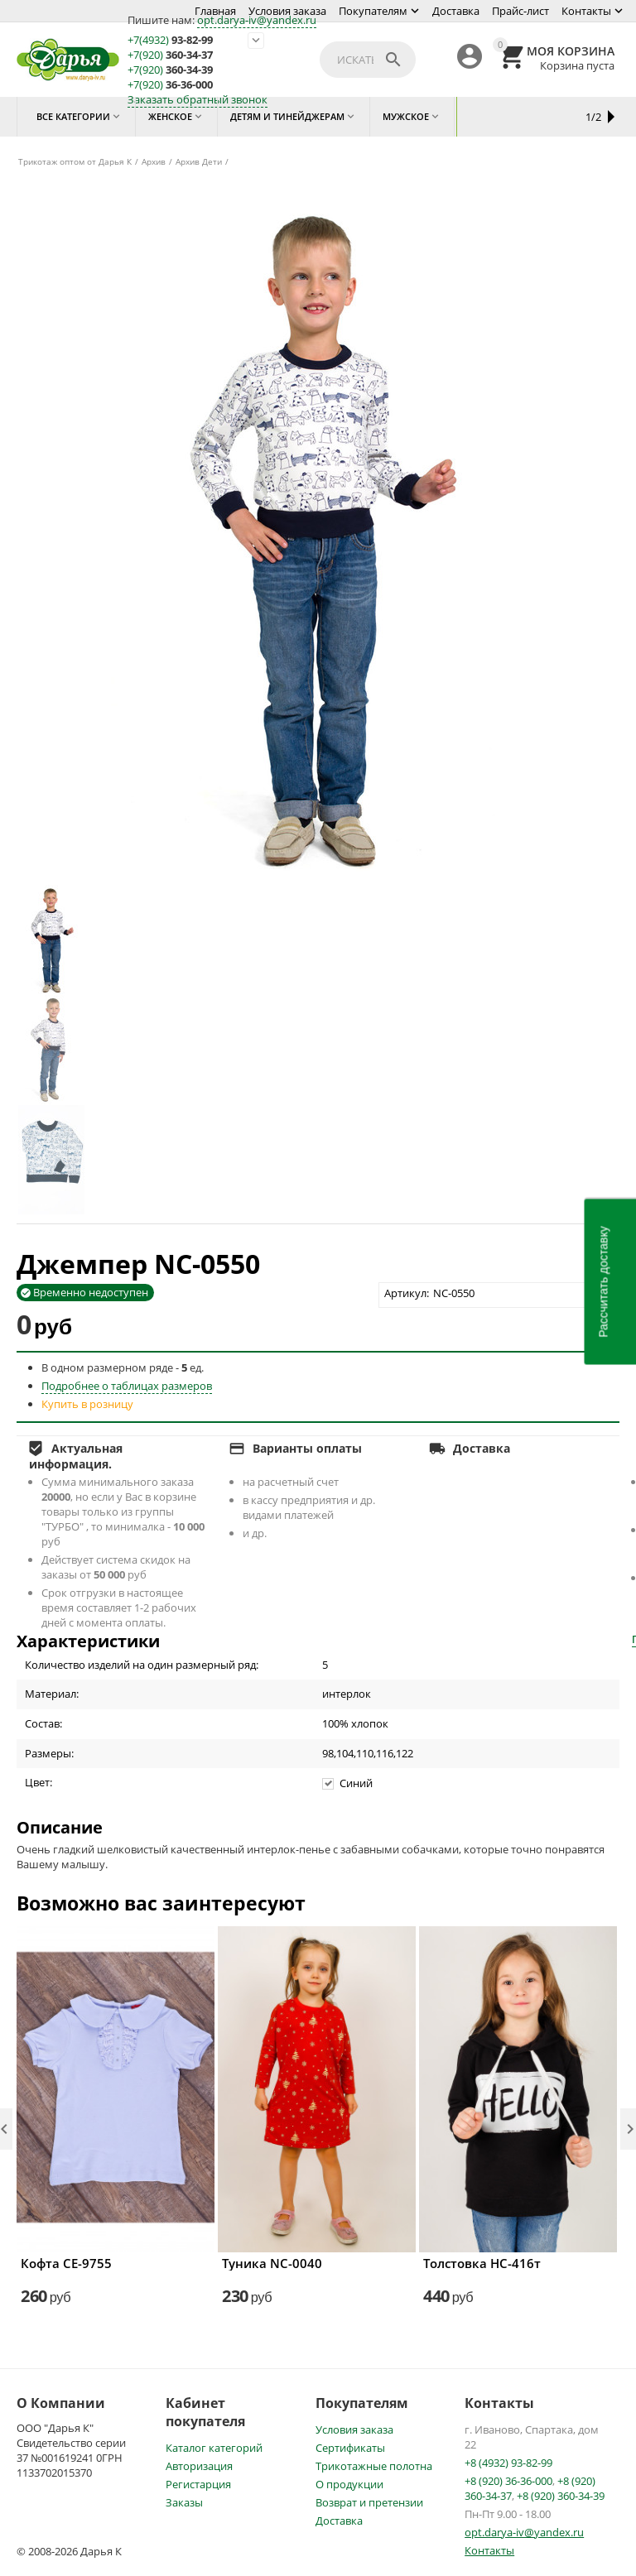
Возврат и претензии (369, 2502)
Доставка (455, 10)
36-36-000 (170, 84)
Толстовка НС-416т (482, 2263)
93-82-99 (170, 40)
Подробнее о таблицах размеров (126, 1385)
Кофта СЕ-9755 (66, 2263)
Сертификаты (350, 2447)
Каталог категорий (214, 2447)
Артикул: (406, 1293)
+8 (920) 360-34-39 (561, 2495)
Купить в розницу (87, 1403)
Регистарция (198, 2484)
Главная (215, 10)
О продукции (349, 2484)
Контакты (586, 10)
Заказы (184, 2502)
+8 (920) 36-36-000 (508, 2480)
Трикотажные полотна (374, 2465)
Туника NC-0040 (272, 2263)
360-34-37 (170, 55)
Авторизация (199, 2465)
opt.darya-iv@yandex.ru (256, 19)
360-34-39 (170, 70)
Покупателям (373, 10)
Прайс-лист (520, 10)
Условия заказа (287, 10)
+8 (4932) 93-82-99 (508, 2462)
